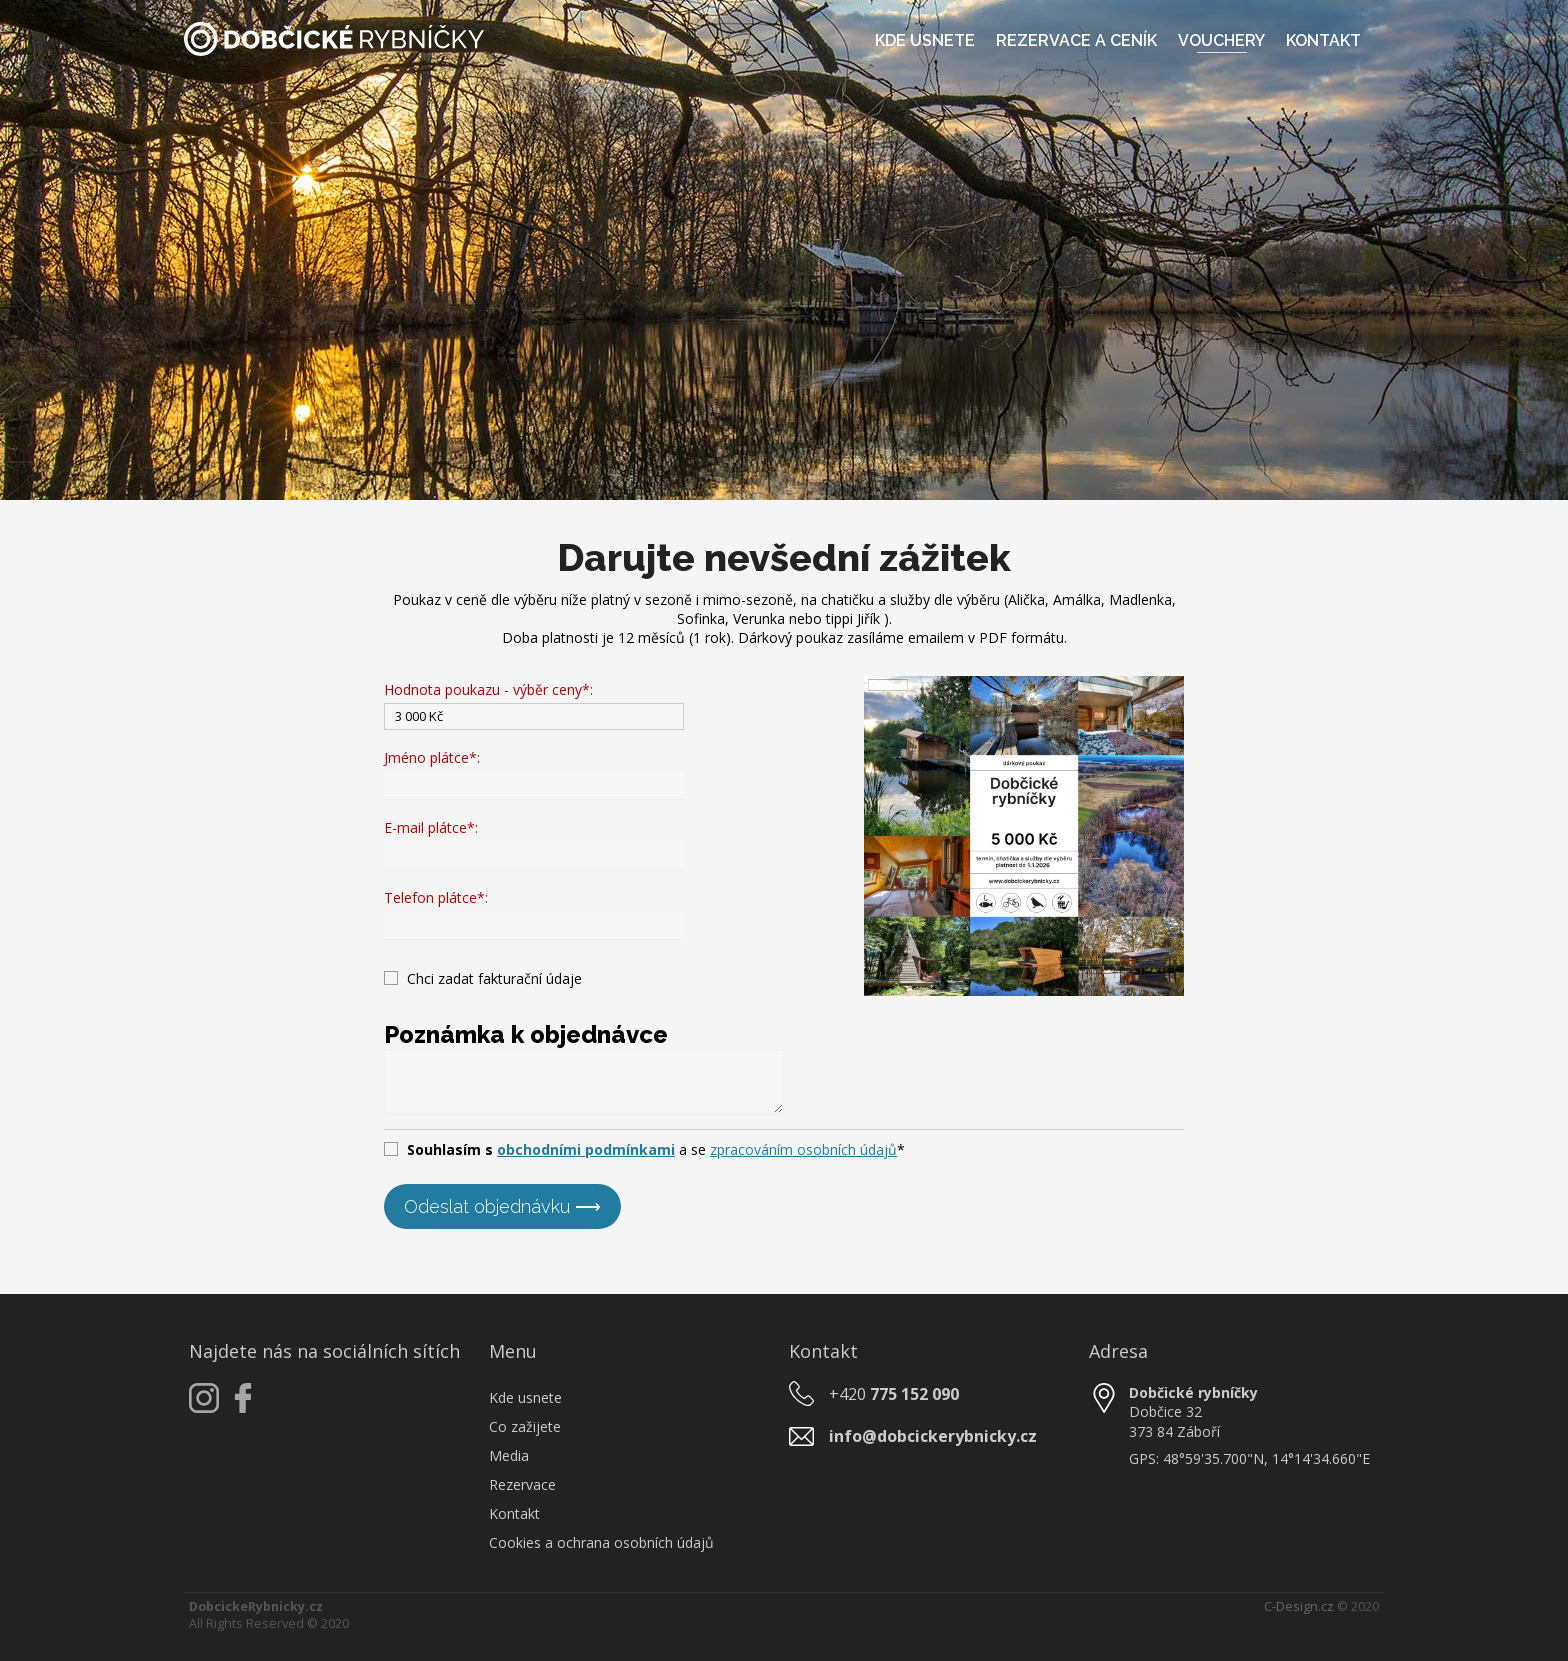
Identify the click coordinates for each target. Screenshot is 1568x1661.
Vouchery (1221, 40)
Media (509, 1455)
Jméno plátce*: (432, 757)
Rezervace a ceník (1076, 40)
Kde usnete (925, 40)
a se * (656, 1149)
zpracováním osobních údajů (803, 1149)
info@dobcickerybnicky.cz (933, 1436)
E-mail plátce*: (431, 827)
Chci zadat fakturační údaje (494, 978)
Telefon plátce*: (436, 897)
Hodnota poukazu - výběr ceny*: (488, 689)
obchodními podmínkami (586, 1149)
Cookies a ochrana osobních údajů (601, 1542)
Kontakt (1323, 40)
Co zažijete (525, 1426)
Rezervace (522, 1484)
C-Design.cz (1299, 1606)
